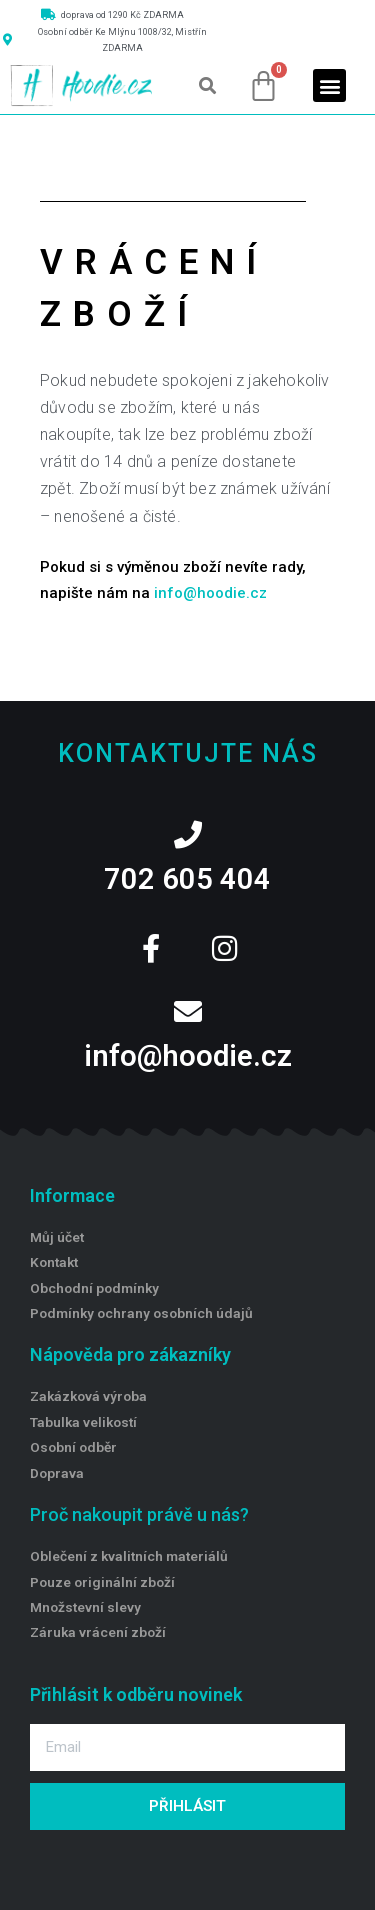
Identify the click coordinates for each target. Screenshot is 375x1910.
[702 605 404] (188, 835)
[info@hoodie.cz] (188, 1012)
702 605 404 (187, 879)
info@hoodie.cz (210, 593)
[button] (207, 85)
